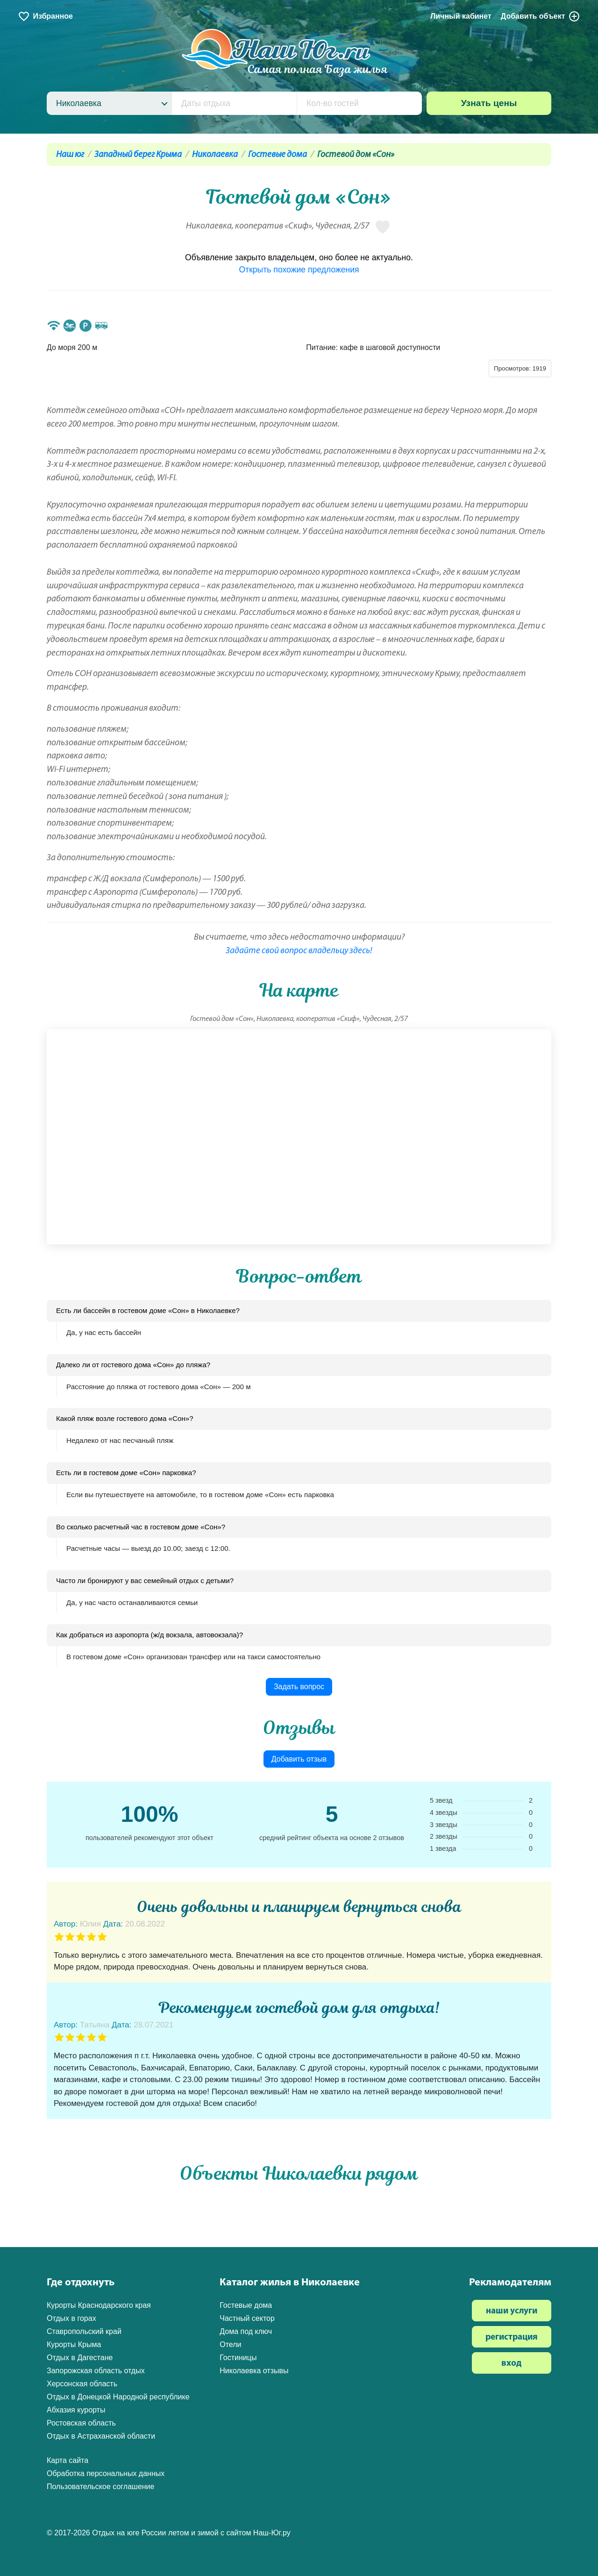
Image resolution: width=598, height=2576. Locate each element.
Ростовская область (81, 2423)
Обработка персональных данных (105, 2473)
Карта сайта (67, 2460)
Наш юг (70, 154)
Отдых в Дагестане (80, 2358)
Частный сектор (247, 2318)
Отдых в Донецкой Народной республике (118, 2397)
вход (511, 2363)
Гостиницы (238, 2358)
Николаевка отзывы (254, 2371)
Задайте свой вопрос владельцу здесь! (299, 951)
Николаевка (215, 154)
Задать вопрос (299, 1687)
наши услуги (511, 2311)
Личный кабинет (460, 16)
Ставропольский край (84, 2331)
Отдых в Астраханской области (101, 2436)
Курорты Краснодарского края (99, 2305)
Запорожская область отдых (96, 2371)
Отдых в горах (71, 2318)
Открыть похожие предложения (299, 269)
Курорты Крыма (74, 2344)
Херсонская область (82, 2384)
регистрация (511, 2337)
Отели (230, 2344)
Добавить (540, 16)
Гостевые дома (277, 154)
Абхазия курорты (76, 2410)
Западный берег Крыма (138, 154)
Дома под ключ (246, 2331)
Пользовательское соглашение (100, 2486)
